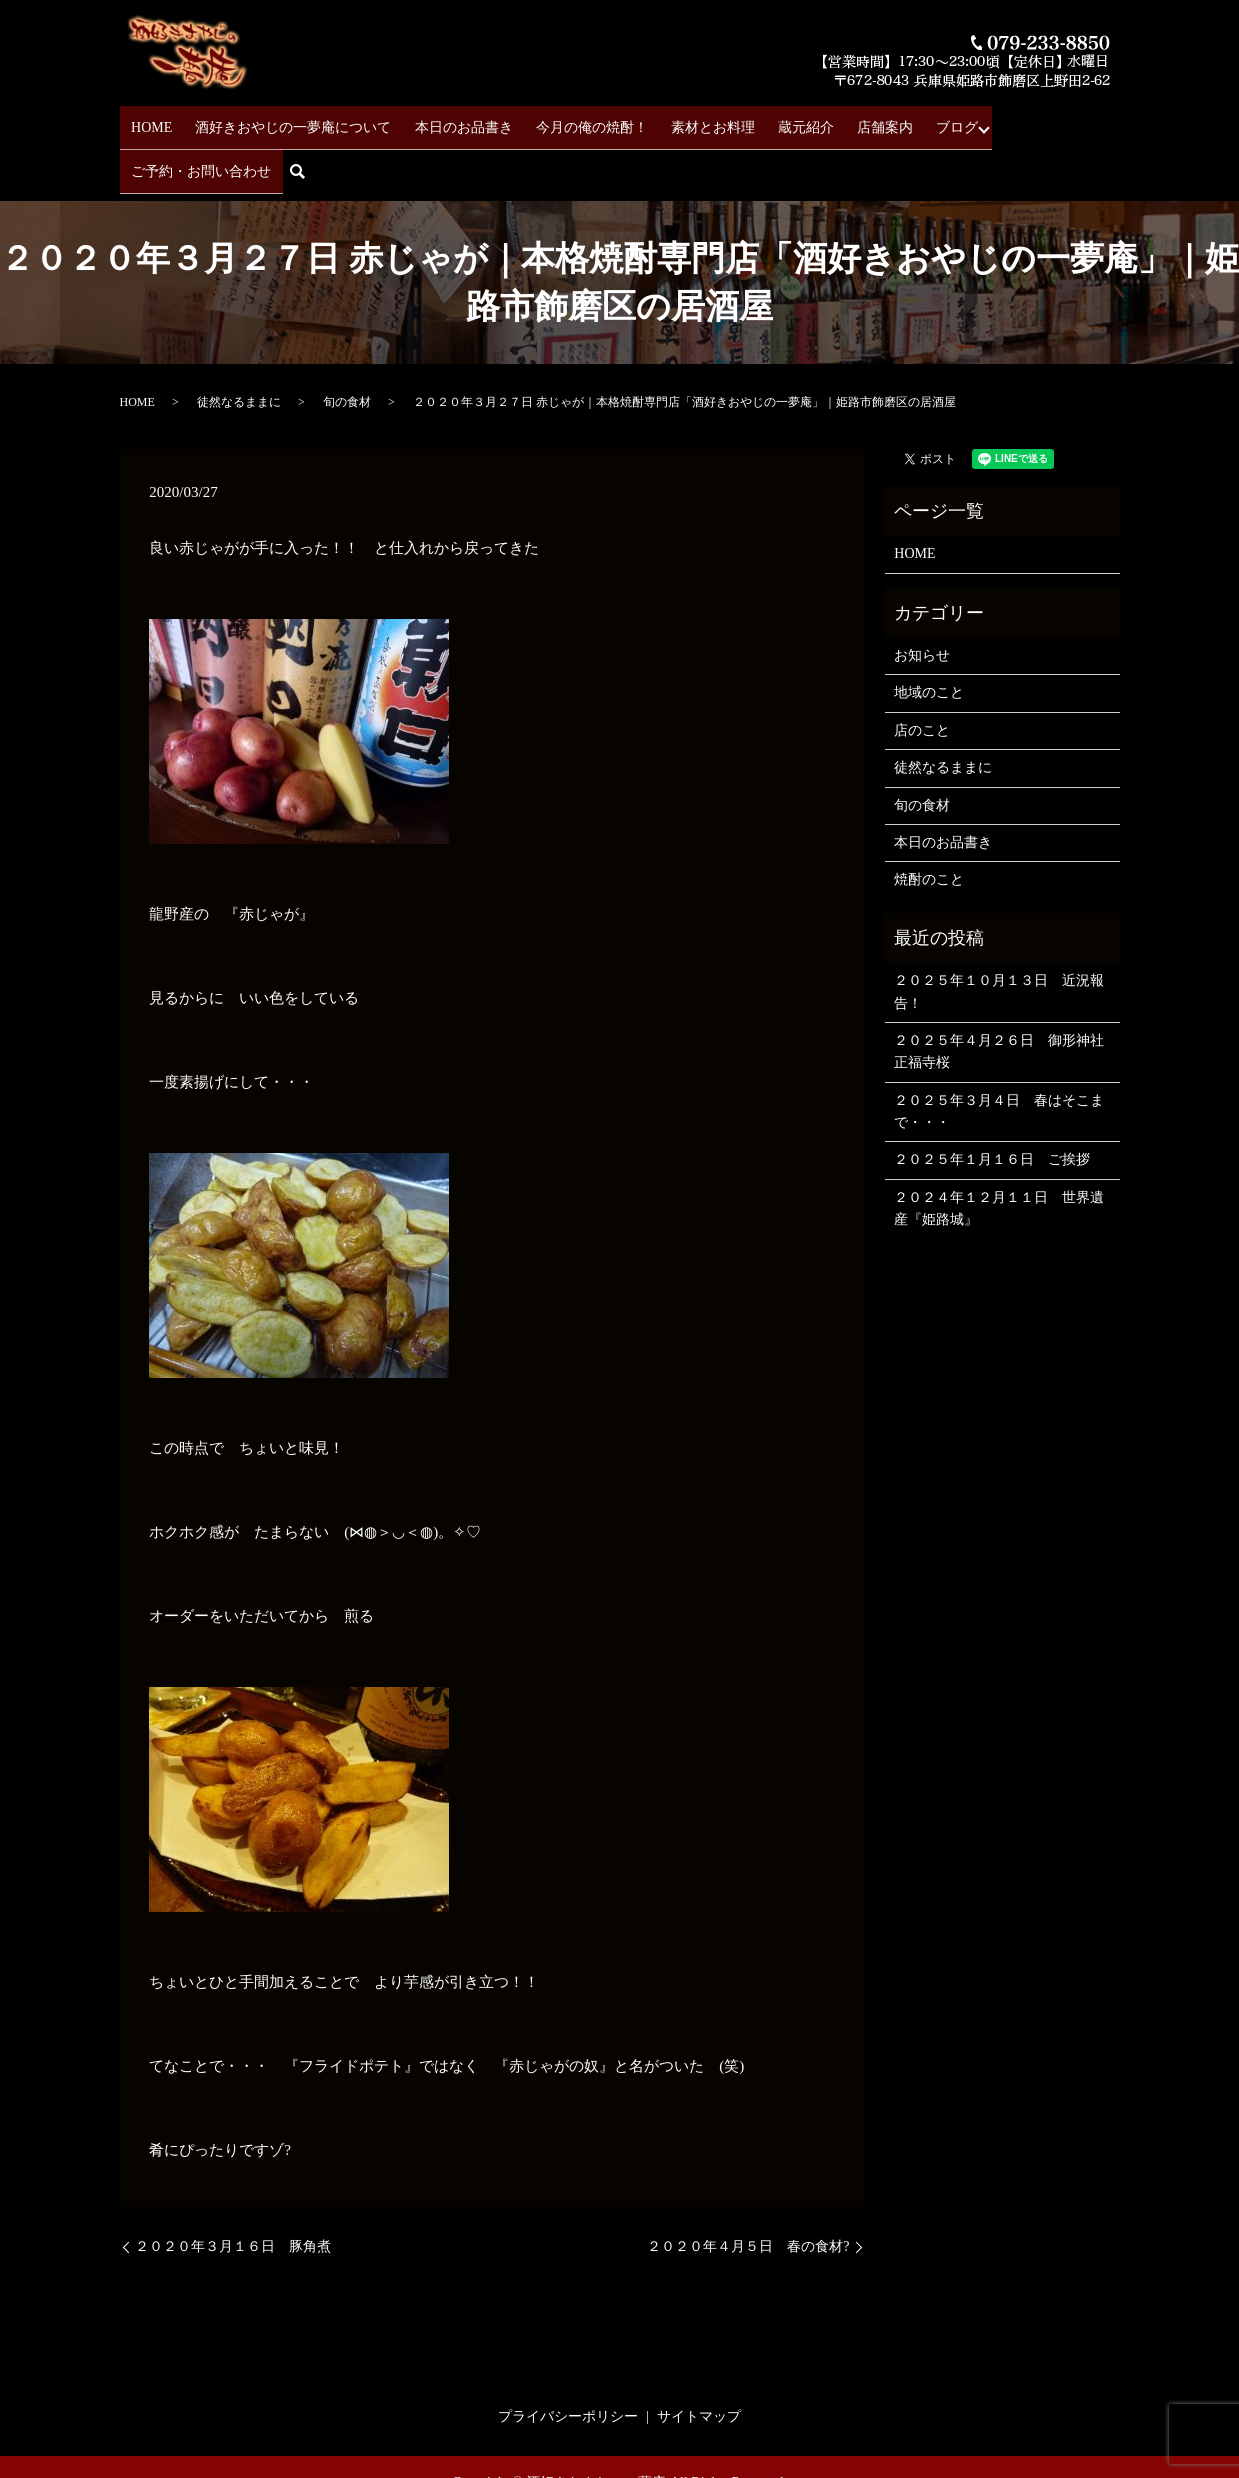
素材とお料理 (678, 120)
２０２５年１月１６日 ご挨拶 (992, 1103)
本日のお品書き (447, 120)
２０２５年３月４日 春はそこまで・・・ (999, 1054)
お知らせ (922, 598)
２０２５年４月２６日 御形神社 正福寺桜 (1001, 994)
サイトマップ (699, 2359)
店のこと (922, 673)
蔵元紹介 (762, 120)
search (1110, 121)
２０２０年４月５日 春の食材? (748, 2189)
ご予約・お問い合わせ (1007, 120)
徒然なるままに (239, 346)
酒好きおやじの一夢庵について (286, 120)
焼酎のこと (929, 822)
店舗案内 (832, 120)
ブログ (895, 120)
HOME (152, 120)
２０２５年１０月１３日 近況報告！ (999, 934)
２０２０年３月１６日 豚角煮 (233, 2189)
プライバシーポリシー (568, 2359)
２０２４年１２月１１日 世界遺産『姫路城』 (999, 1151)
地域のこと (929, 636)
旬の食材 (347, 346)
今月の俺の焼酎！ (566, 120)
